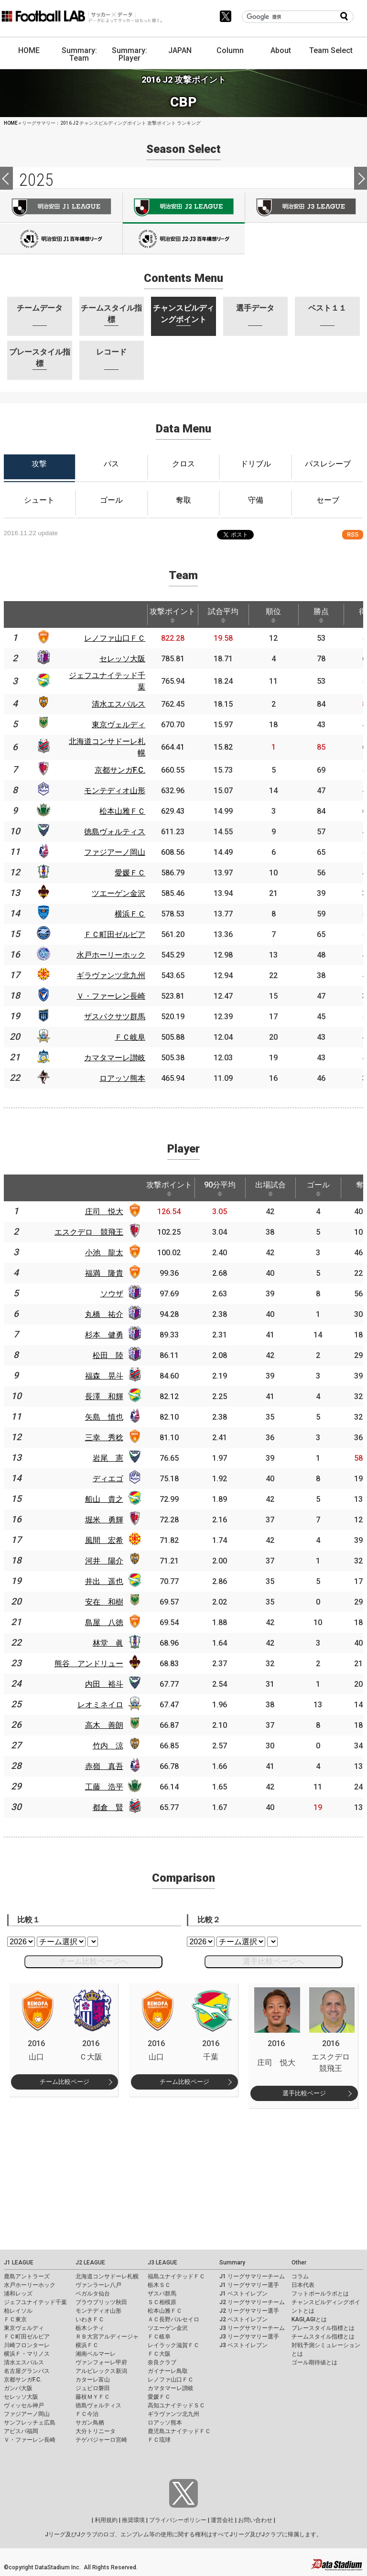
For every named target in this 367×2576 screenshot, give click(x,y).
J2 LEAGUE (90, 2262)
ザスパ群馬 (162, 2293)
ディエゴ (108, 1478)
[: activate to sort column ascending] (43, 614)
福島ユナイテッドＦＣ (176, 2276)
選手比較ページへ (273, 1961)
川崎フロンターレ (27, 2345)
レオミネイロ (100, 1704)
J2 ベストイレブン (243, 2319)
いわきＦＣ (90, 2319)
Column (230, 50)
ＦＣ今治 (87, 2414)
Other (298, 2262)
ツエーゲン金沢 (168, 2328)
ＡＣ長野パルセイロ (173, 2319)
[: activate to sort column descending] (15, 614)
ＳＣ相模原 (162, 2302)
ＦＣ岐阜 (159, 2336)
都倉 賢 (108, 1807)
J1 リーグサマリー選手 (249, 2285)
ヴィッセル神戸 (24, 2405)
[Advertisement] (184, 2175)
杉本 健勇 (104, 1334)
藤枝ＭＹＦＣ (93, 2396)
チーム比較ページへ (93, 1961)
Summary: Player (129, 54)
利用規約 (106, 2520)
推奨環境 (133, 2520)
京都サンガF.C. (23, 2379)
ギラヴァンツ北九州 (173, 2414)
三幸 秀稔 (104, 1437)
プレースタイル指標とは (323, 2328)
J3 (306, 207)
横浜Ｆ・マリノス (27, 2353)
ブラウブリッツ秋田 (101, 2302)
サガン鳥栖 (90, 2422)
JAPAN (180, 50)
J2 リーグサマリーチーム (252, 2302)
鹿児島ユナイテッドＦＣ (179, 2431)
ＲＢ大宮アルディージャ (107, 2336)
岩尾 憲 (108, 1458)
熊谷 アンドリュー (88, 1663)
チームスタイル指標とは (323, 2336)
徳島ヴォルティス (98, 2405)
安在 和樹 (104, 1601)
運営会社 (222, 2520)
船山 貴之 (104, 1499)
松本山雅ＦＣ (165, 2310)
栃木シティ (90, 2328)
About (280, 50)
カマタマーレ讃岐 (171, 2388)
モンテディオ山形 (98, 2310)
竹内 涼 (108, 1745)
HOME (29, 50)
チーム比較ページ (64, 2081)
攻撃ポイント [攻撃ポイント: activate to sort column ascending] (172, 615)
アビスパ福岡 (21, 2431)
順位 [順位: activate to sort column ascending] (273, 615)
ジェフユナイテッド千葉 (35, 2302)
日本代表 (302, 2285)
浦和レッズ (18, 2293)
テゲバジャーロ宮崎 (101, 2439)
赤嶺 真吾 (104, 1766)
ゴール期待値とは (314, 2362)
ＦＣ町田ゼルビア (27, 2336)
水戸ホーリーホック (29, 2285)
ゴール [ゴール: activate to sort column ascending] (318, 1188)
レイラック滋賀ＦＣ (173, 2345)
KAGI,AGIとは (309, 2319)
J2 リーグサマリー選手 (249, 2310)
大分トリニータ (96, 2431)
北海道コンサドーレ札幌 (107, 2276)
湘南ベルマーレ (96, 2353)
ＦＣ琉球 (159, 2439)
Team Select (331, 50)
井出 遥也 (104, 1581)
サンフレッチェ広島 (29, 2422)
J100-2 (184, 239)
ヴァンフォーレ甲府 (101, 2362)
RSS (352, 534)
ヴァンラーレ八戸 (98, 2285)
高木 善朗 (104, 1725)
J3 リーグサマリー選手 (249, 2336)
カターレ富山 (93, 2379)
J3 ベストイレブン (243, 2345)
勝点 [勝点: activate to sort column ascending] (321, 615)
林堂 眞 (108, 1643)
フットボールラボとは (320, 2293)
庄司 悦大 (104, 1211)
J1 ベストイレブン (243, 2293)
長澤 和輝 (104, 1396)
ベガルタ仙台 (93, 2293)
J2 (184, 208)
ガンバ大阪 (18, 2388)
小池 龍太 (104, 1252)
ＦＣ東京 (15, 2319)
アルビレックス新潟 (101, 2371)
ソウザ (111, 1293)
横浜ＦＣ (87, 2345)
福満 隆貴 (104, 1273)
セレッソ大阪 (21, 2396)
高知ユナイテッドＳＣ (176, 2405)
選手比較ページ (304, 2093)
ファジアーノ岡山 (27, 2414)
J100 (61, 239)
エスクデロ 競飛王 (88, 1232)
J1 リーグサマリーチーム (252, 2276)
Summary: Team (79, 54)
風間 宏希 (104, 1540)
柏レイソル (18, 2310)
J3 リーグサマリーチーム (252, 2328)
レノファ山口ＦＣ (171, 2379)
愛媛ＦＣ (159, 2396)
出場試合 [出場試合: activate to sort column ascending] (270, 1188)
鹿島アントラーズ (27, 2276)
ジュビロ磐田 (93, 2388)
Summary (232, 2262)
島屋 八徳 (104, 1622)
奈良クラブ (162, 2362)
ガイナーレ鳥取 (168, 2371)
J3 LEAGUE (162, 2262)
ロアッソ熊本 (165, 2422)
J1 (61, 207)
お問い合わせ (255, 2520)
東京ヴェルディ (24, 2328)
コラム (300, 2276)
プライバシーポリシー (177, 2520)
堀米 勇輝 (104, 1519)
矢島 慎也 (104, 1417)
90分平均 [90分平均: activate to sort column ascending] (220, 1188)
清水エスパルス (24, 2362)
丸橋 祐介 (104, 1314)
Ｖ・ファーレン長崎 (29, 2439)
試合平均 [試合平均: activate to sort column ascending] (223, 615)
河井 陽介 (104, 1560)
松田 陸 (108, 1355)
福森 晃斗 (104, 1375)
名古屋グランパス (27, 2371)
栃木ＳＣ (159, 2285)
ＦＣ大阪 (159, 2353)
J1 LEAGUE (18, 2262)
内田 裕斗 (104, 1684)
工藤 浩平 (104, 1786)
